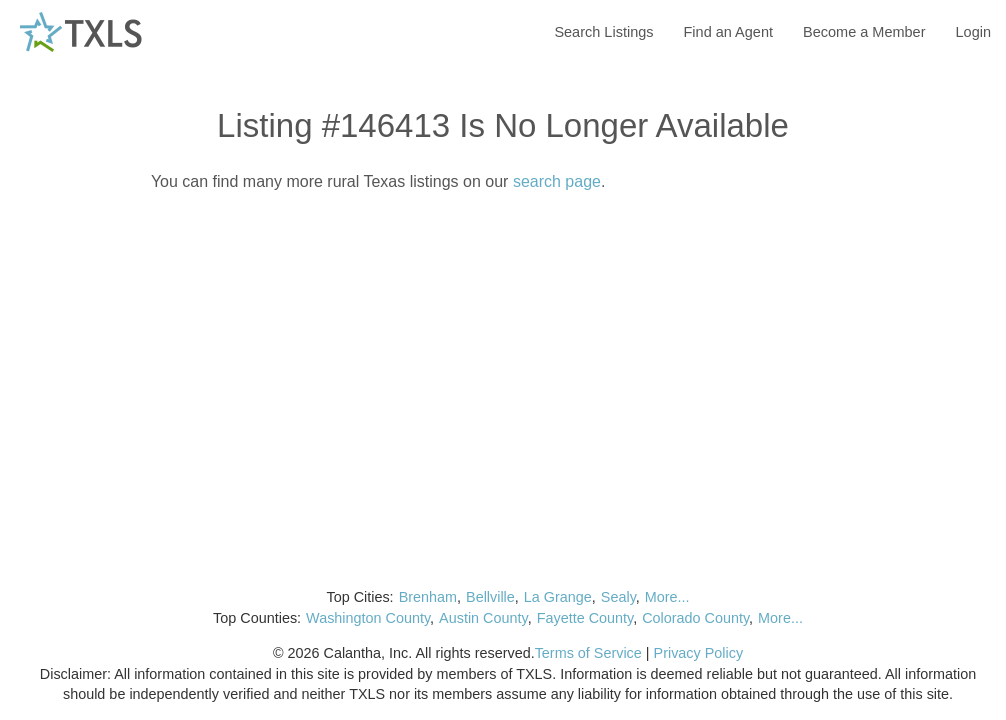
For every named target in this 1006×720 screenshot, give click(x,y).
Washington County (368, 618)
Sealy (618, 597)
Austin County (483, 618)
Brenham (428, 597)
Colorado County (695, 618)
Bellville (490, 597)
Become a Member (864, 32)
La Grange (558, 597)
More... (667, 597)
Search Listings (603, 32)
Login (973, 32)
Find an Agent (729, 32)
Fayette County (585, 618)
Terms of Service (588, 653)
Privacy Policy (699, 653)
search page (557, 181)
